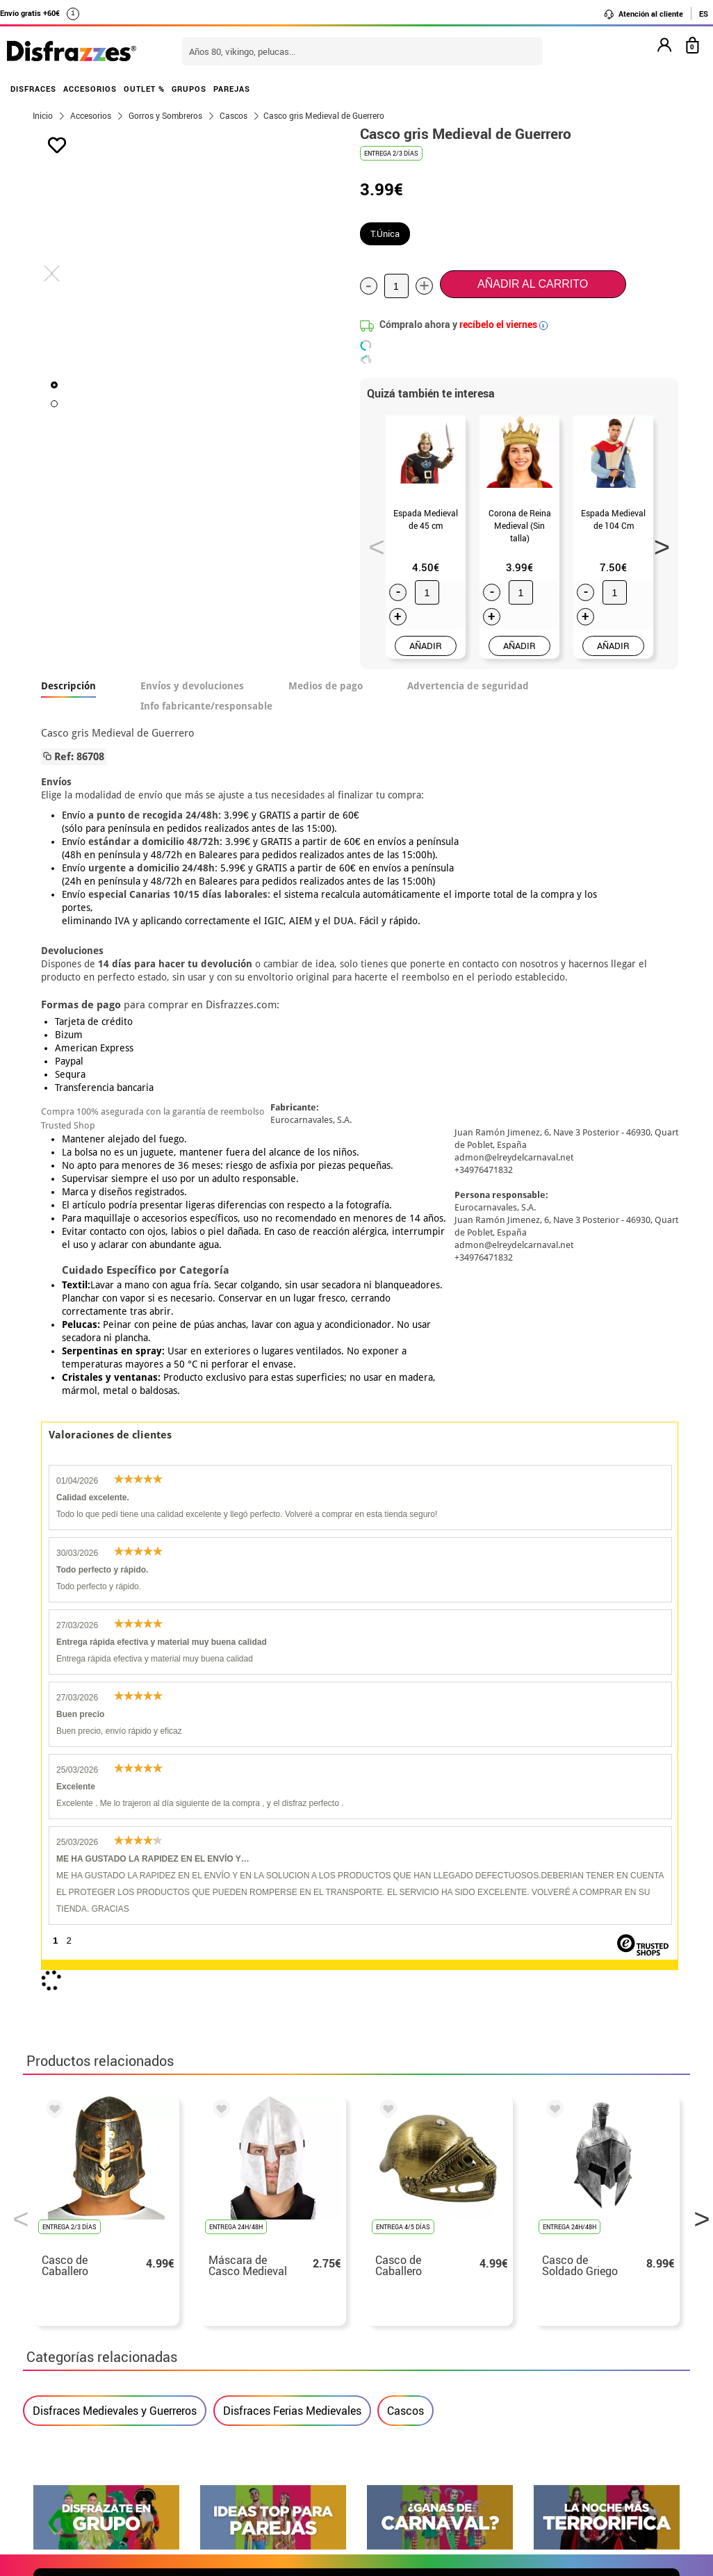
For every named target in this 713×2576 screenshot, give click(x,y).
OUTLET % (144, 88)
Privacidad (134, 2324)
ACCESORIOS (90, 88)
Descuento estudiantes (97, 2274)
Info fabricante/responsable (206, 706)
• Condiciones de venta (90, 2308)
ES (703, 13)
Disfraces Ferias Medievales (292, 1767)
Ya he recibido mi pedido (553, 2291)
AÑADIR (425, 645)
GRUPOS (189, 88)
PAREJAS (231, 88)
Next (657, 543)
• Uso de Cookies (74, 2358)
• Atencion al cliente (83, 2341)
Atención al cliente (643, 13)
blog (656, 2120)
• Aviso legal (64, 2324)
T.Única (385, 233)
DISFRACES (33, 88)
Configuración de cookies (103, 2374)
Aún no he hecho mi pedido (558, 2258)
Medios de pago (325, 685)
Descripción (68, 685)
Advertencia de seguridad (468, 685)
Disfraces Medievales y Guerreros (115, 1767)
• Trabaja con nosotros (90, 2391)
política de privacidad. (405, 1970)
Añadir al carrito (532, 284)
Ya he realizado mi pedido (556, 2274)
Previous (372, 543)
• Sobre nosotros (75, 2291)
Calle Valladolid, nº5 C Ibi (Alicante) (548, 2361)
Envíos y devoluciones (192, 685)
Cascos (405, 1767)
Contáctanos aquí (300, 2274)
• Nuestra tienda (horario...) (103, 2258)
